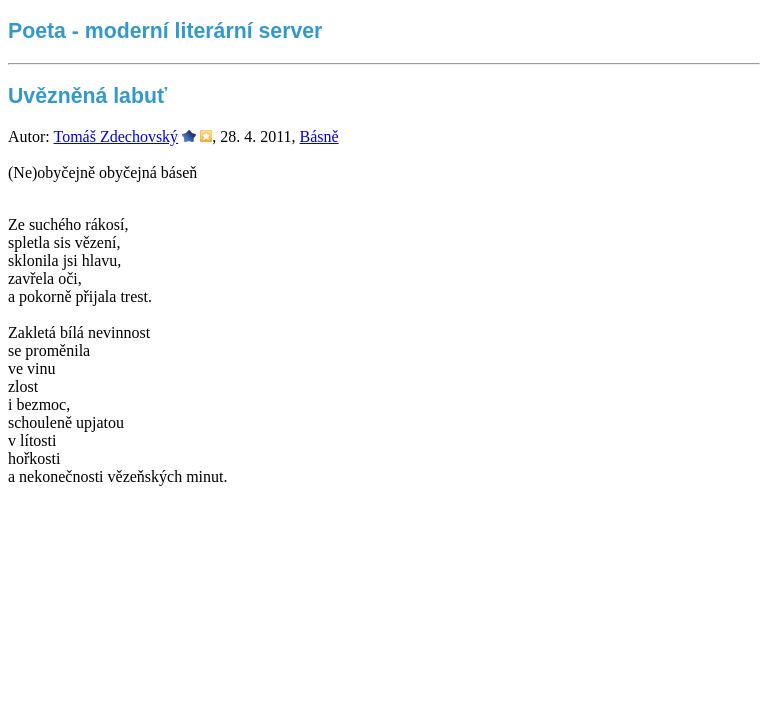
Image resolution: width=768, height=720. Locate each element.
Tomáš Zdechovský (115, 136)
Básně (319, 136)
